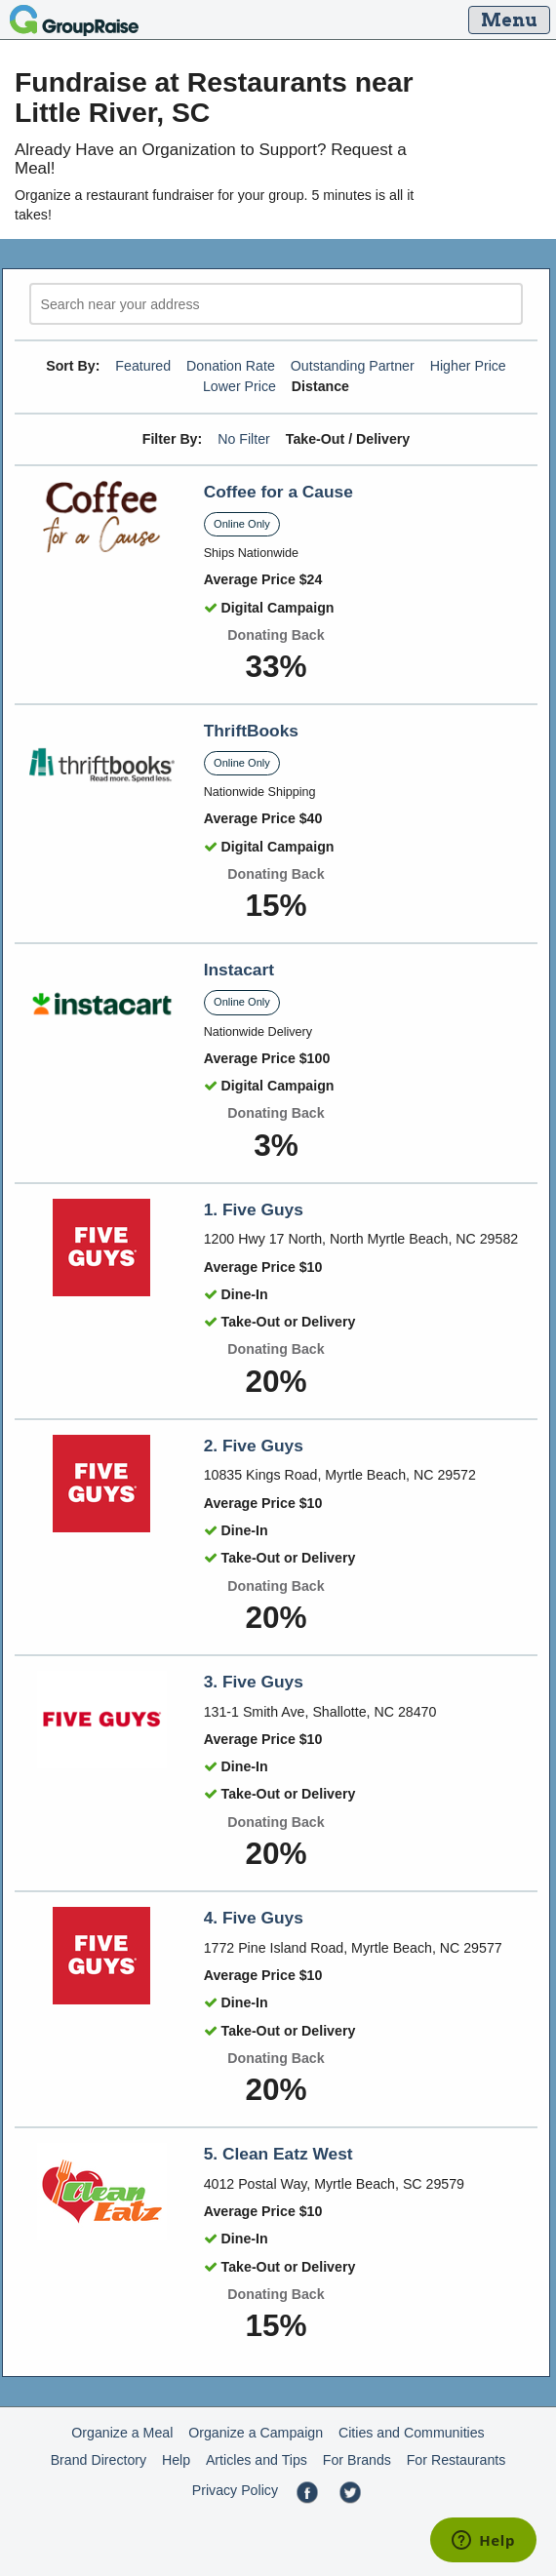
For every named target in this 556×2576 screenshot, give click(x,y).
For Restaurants (456, 2460)
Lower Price (239, 386)
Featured (143, 366)
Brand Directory (99, 2460)
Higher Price (468, 366)
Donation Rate (230, 366)
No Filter (244, 439)
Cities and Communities (411, 2432)
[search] (276, 304)
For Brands (357, 2460)
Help (176, 2460)
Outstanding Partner (353, 366)
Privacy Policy (235, 2490)
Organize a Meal (122, 2432)
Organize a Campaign (255, 2432)
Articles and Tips (256, 2460)
